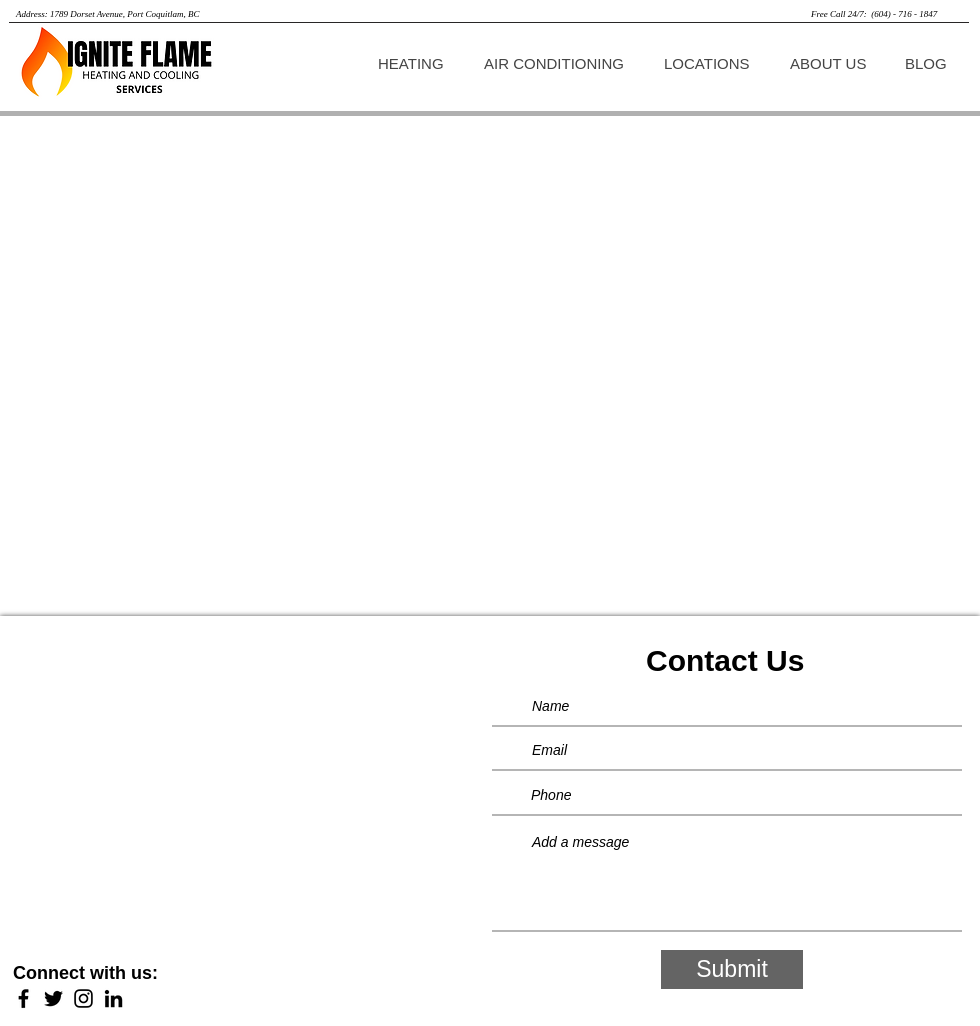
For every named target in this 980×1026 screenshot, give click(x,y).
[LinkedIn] (113, 998)
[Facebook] (23, 998)
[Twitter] (53, 998)
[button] (415, 63)
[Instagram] (83, 998)
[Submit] (732, 969)
